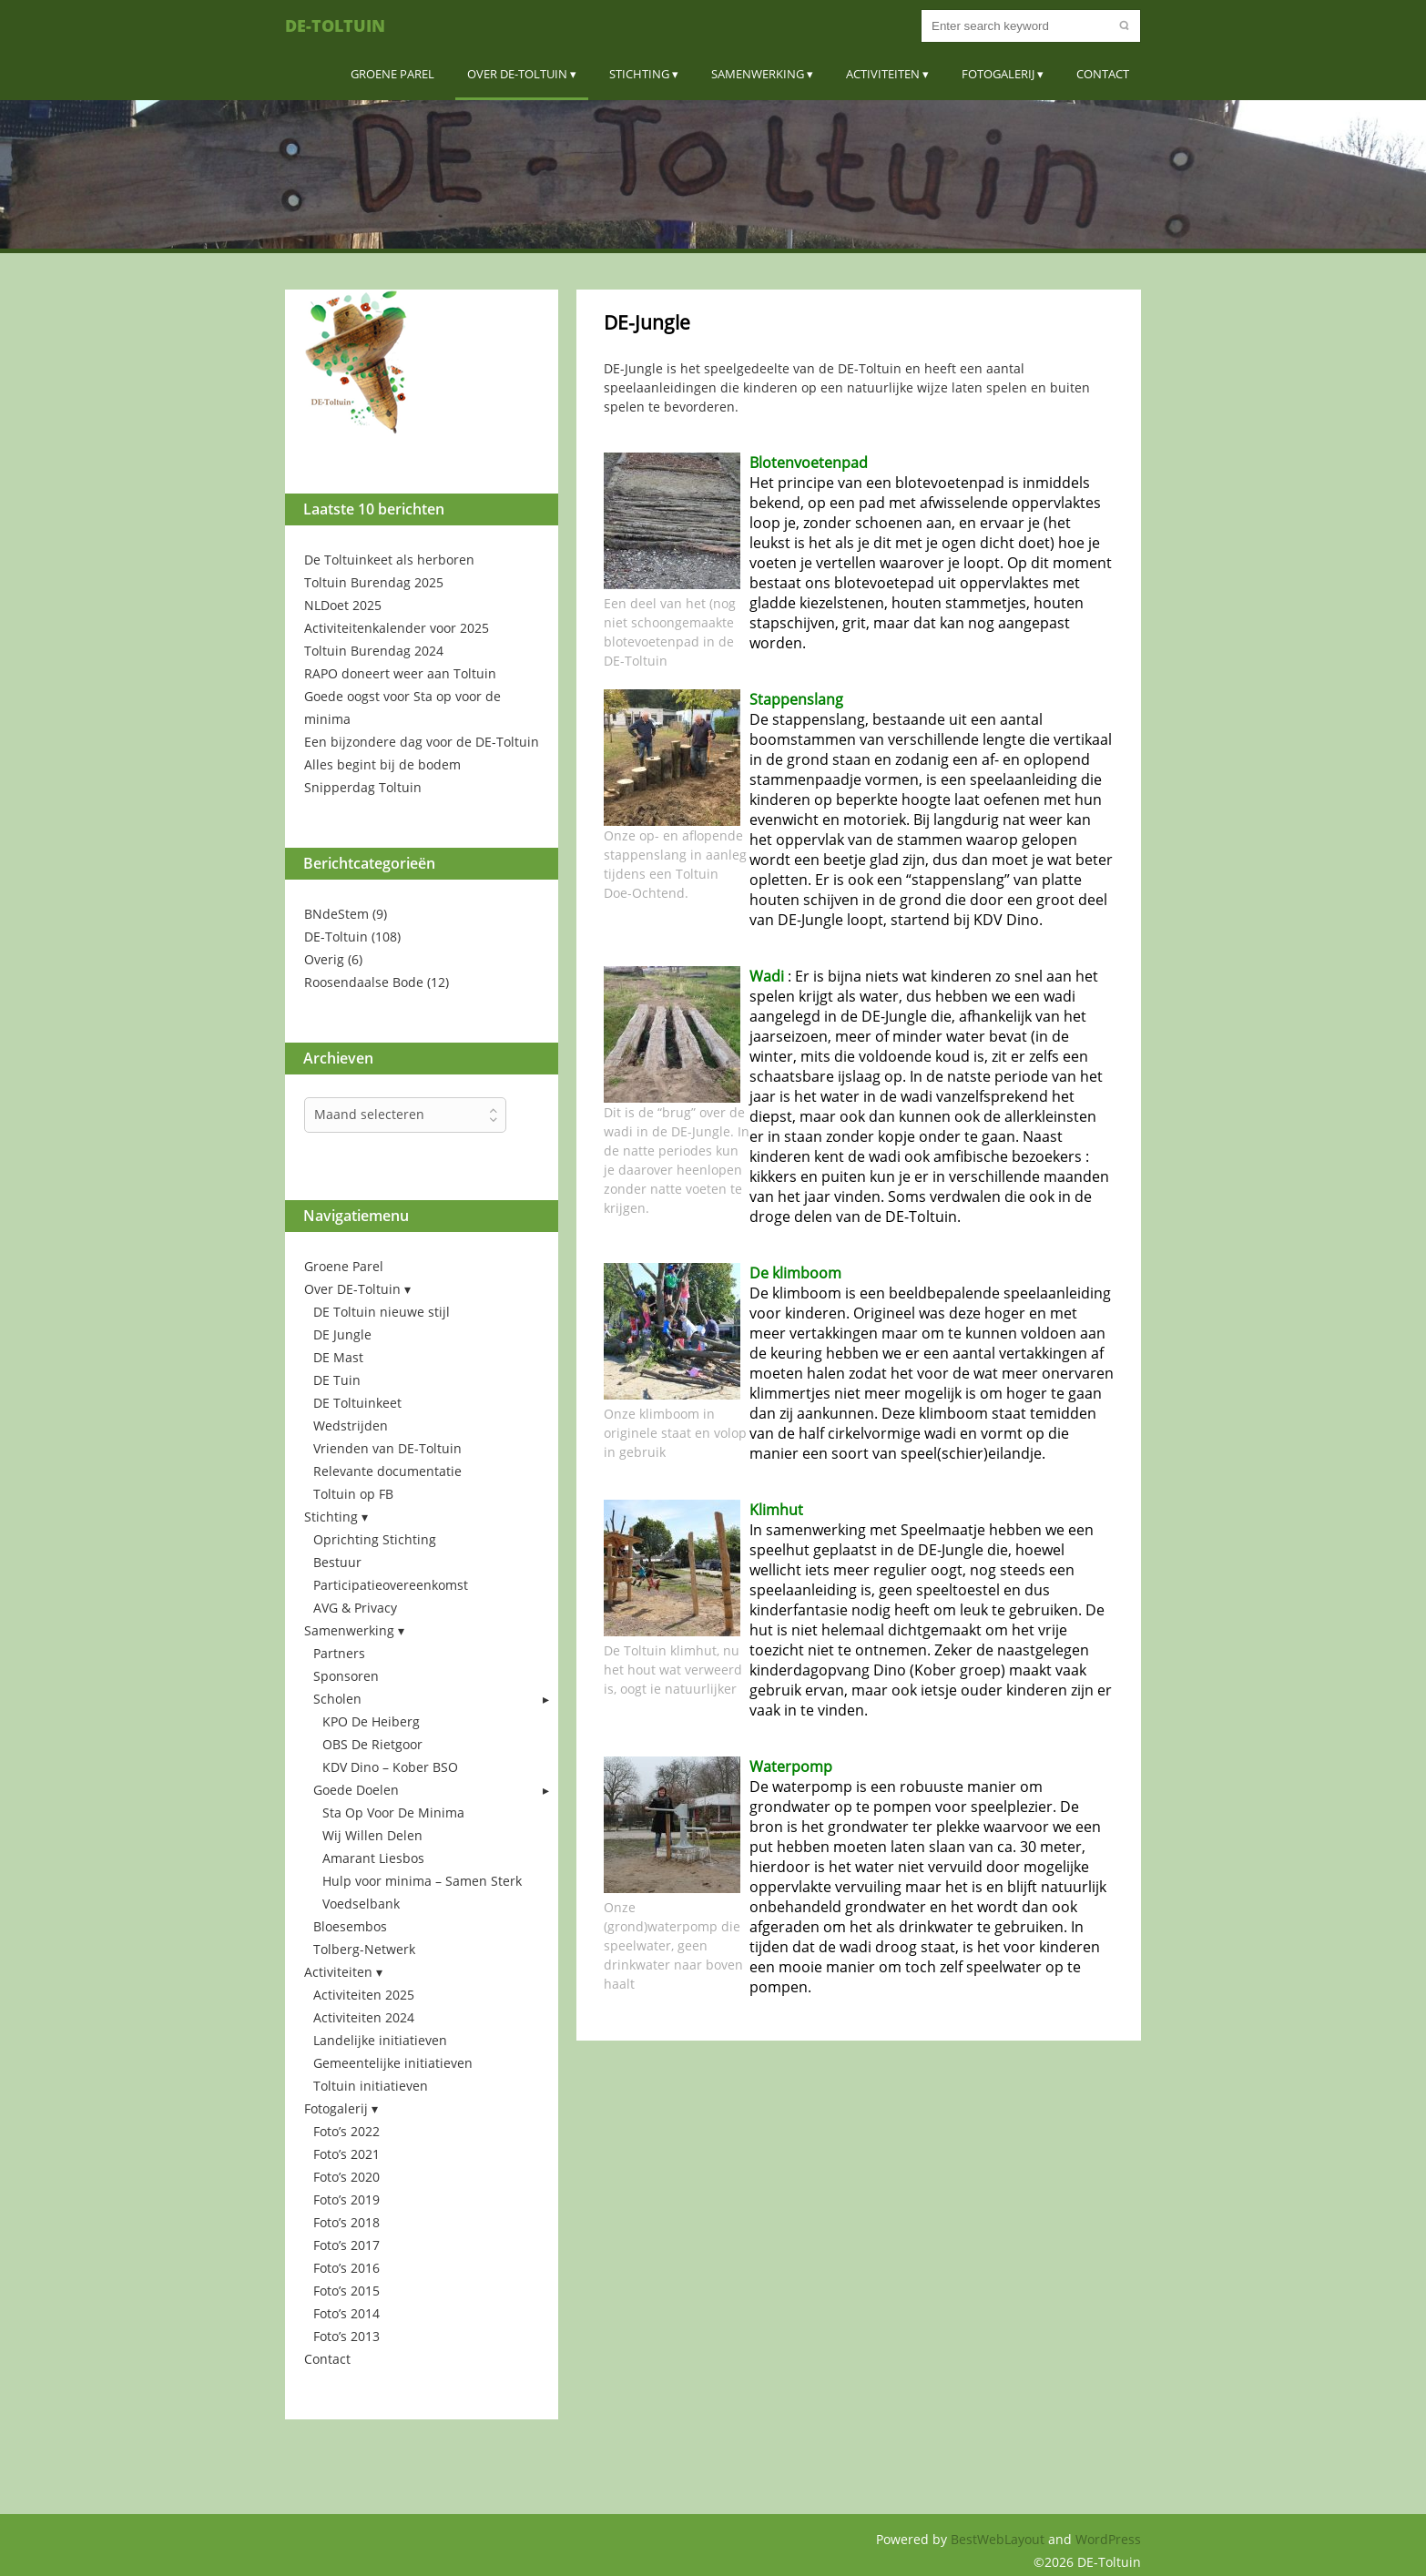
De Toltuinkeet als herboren (389, 559)
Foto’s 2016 (346, 2267)
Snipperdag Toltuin (363, 787)
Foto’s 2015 (346, 2290)
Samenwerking (757, 74)
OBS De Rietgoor (372, 1744)
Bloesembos (350, 1926)
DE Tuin (337, 1380)
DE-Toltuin (335, 25)
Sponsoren (346, 1676)
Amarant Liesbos (373, 1858)
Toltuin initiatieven (370, 2085)
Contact (1102, 74)
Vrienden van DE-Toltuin (387, 1448)
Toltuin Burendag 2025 (373, 582)
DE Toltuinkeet (357, 1402)
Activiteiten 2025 (363, 1994)
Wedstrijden (350, 1425)
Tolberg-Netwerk (364, 1949)
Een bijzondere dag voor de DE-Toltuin (421, 741)
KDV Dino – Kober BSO (390, 1767)
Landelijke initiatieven (380, 2040)
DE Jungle (342, 1334)
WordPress (1108, 2539)
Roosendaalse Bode (363, 982)
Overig (324, 959)
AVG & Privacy (355, 1607)
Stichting (639, 74)
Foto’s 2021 (346, 2154)
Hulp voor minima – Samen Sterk (422, 1880)
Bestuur (337, 1562)
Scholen (337, 1698)
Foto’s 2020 (346, 2176)
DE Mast (338, 1357)
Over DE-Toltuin (517, 74)
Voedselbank (361, 1903)
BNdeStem (336, 913)
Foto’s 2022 (346, 2131)
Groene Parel (392, 74)
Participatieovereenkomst (390, 1584)
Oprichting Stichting (374, 1539)
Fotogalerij (998, 74)
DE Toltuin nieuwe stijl (381, 1311)
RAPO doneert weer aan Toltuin (400, 673)
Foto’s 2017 (346, 2245)
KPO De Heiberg (371, 1721)
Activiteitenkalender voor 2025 (396, 627)
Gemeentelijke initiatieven (393, 2063)
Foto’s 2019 (346, 2199)
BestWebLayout (999, 2539)
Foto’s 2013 (346, 2336)
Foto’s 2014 (346, 2313)
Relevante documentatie (387, 1471)
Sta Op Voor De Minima (393, 1812)
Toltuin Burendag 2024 (373, 650)
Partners (339, 1653)
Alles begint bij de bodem (382, 764)
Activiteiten (883, 74)
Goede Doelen (356, 1789)
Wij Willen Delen (372, 1835)
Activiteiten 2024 (363, 2017)
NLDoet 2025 (343, 605)
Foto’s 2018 (346, 2222)
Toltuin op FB (353, 1493)
